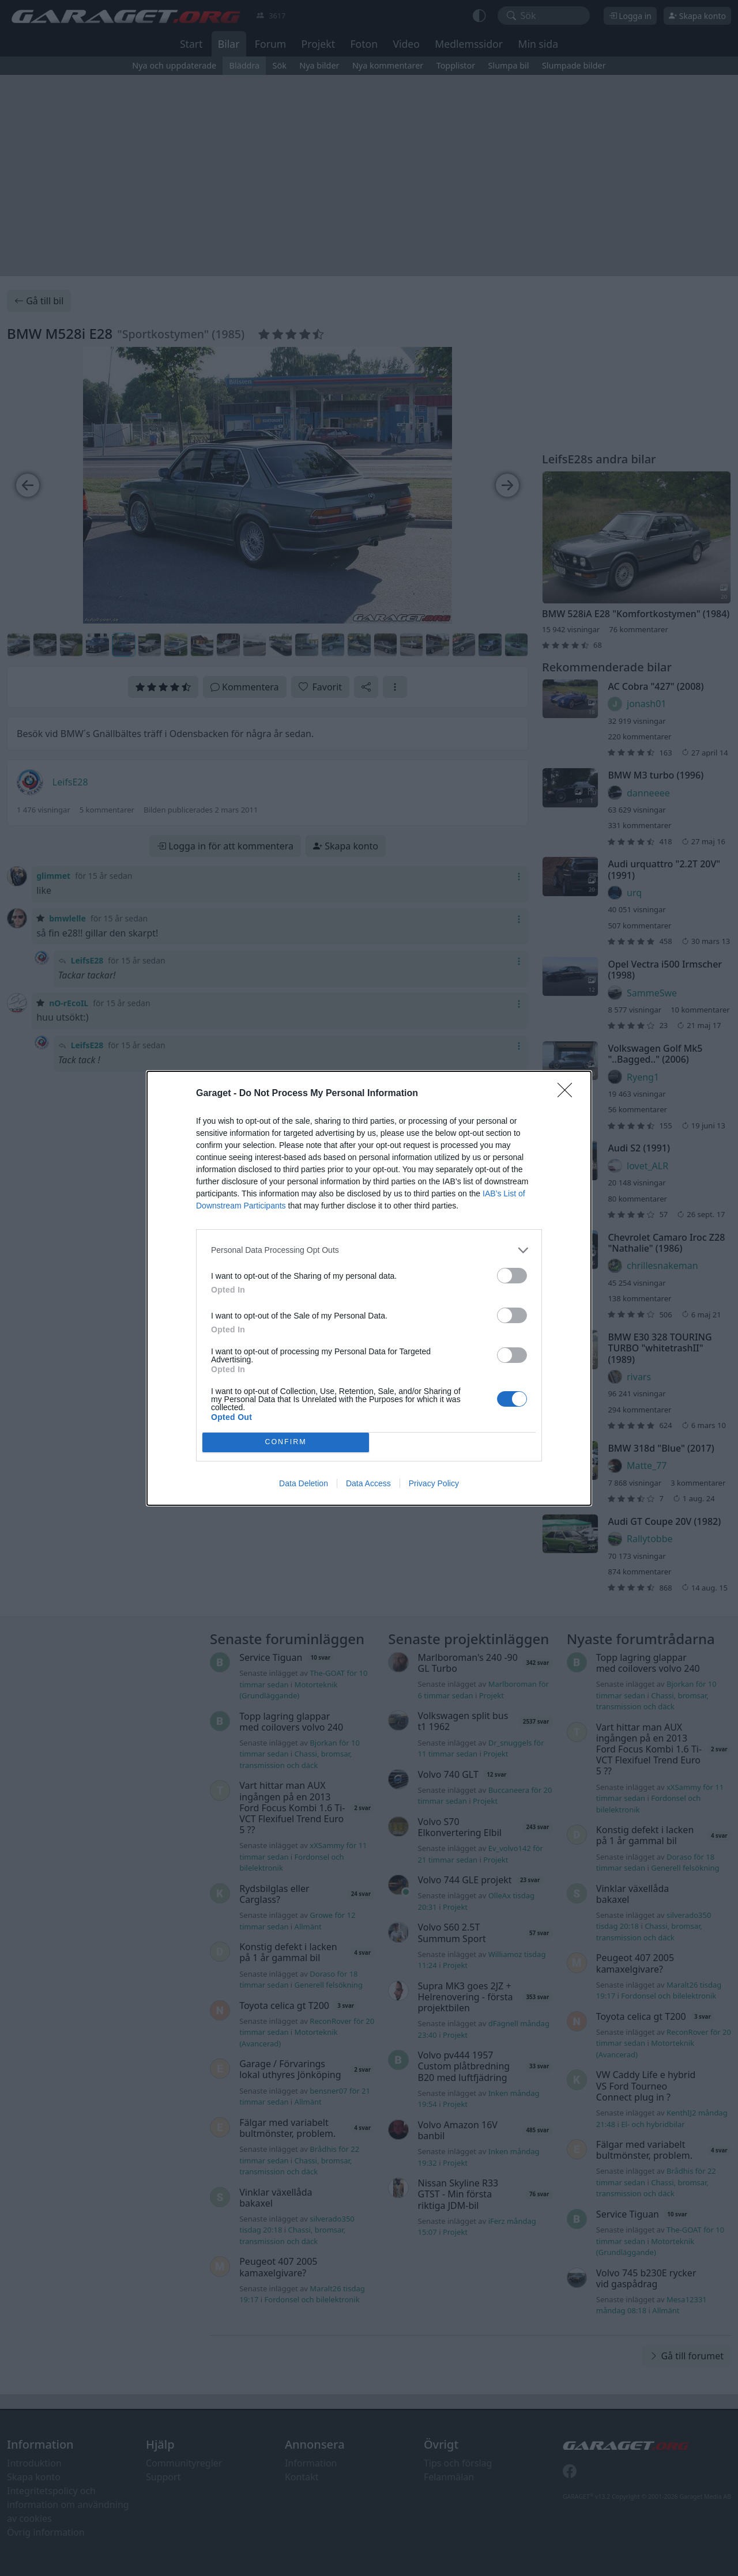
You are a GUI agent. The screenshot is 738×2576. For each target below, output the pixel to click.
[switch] (512, 1275)
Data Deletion (303, 1483)
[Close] (568, 1094)
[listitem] (369, 1250)
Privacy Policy (434, 1483)
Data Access (368, 1483)
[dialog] (369, 1288)
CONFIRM (285, 1442)
